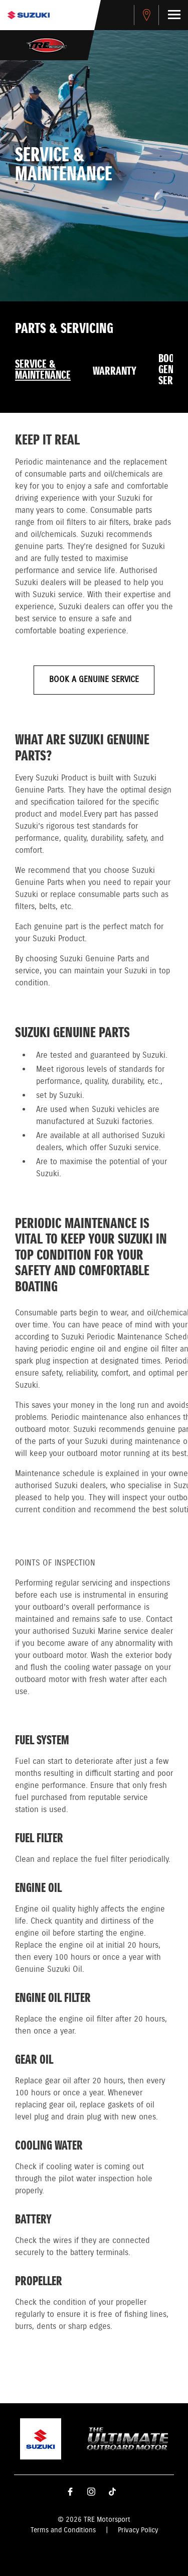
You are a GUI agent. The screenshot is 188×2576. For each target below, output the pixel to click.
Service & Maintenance (43, 370)
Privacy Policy (138, 2530)
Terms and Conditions (63, 2530)
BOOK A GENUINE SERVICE (94, 680)
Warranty (114, 371)
